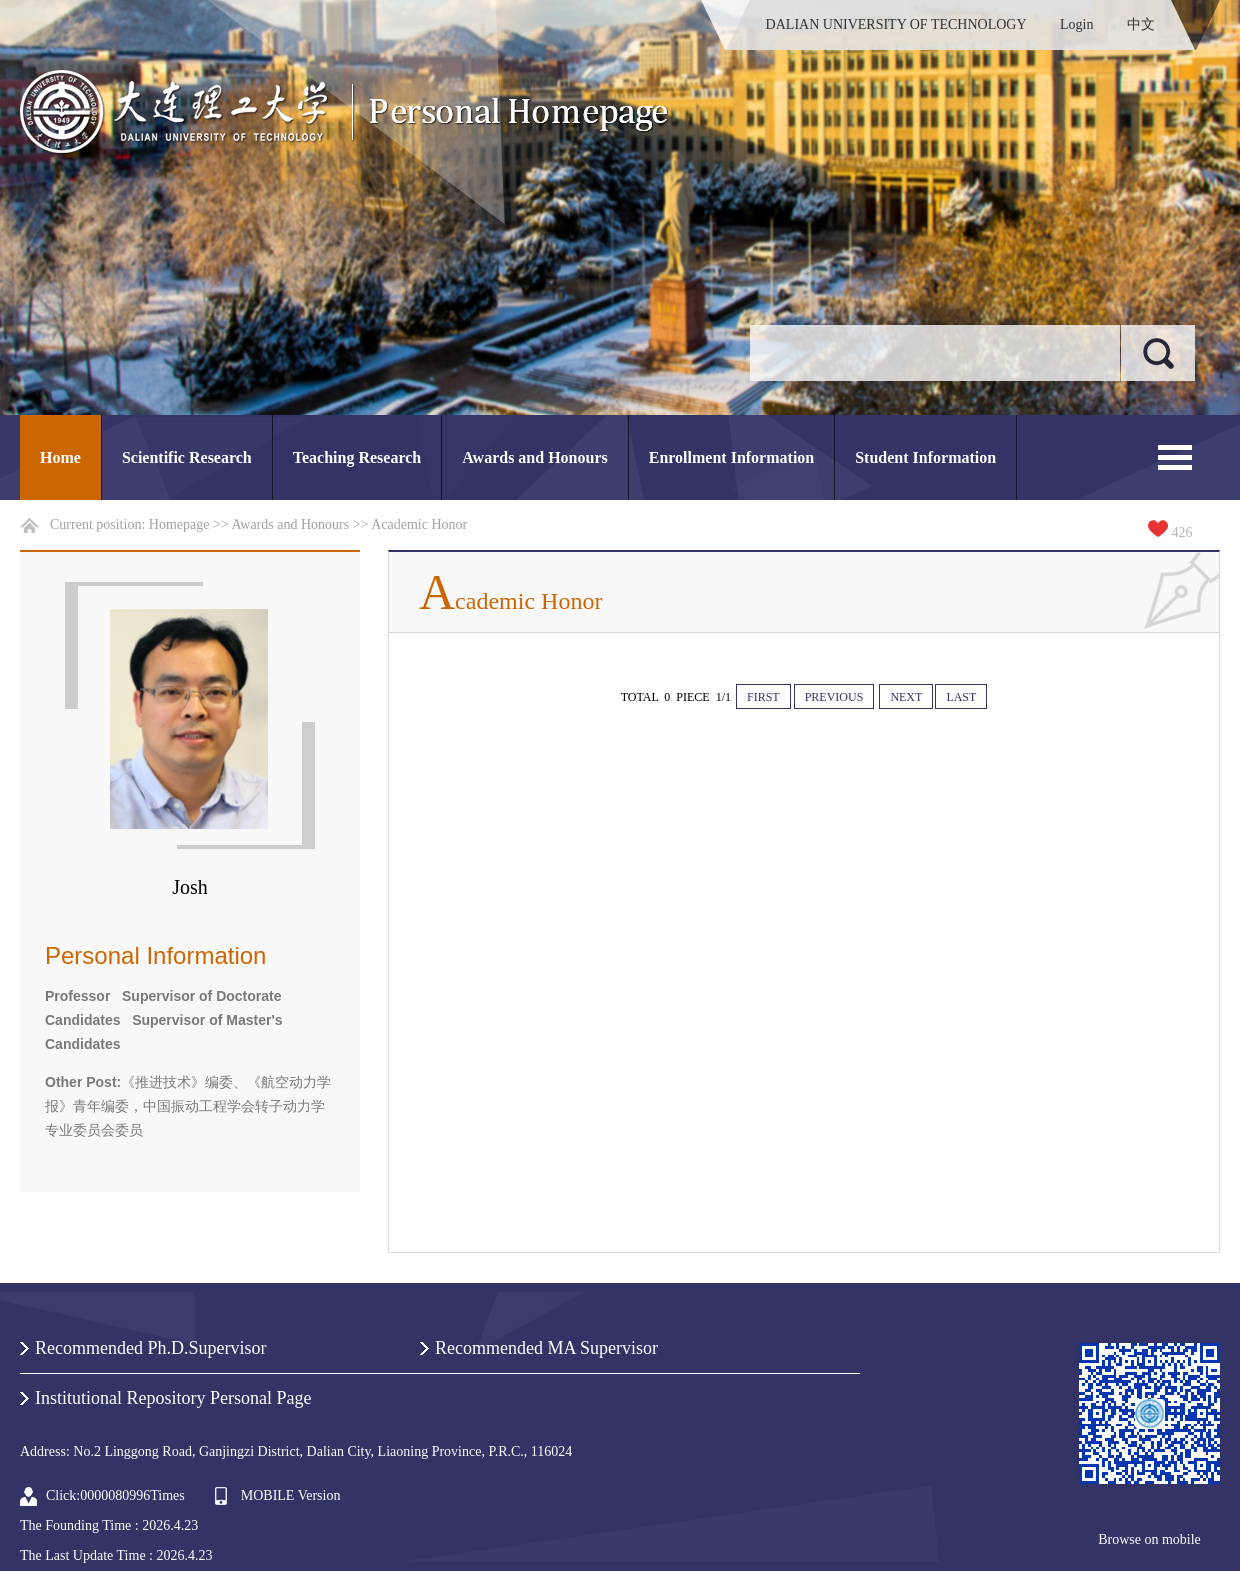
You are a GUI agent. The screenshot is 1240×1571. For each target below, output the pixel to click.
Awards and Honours (535, 457)
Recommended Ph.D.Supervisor (150, 1348)
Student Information (925, 457)
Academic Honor (419, 524)
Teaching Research (357, 457)
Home (60, 457)
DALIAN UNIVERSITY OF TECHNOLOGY (896, 24)
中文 (1141, 24)
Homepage (179, 524)
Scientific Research (187, 457)
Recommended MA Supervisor (546, 1348)
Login (1076, 24)
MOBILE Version (291, 1495)
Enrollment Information (731, 457)
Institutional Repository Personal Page (173, 1398)
